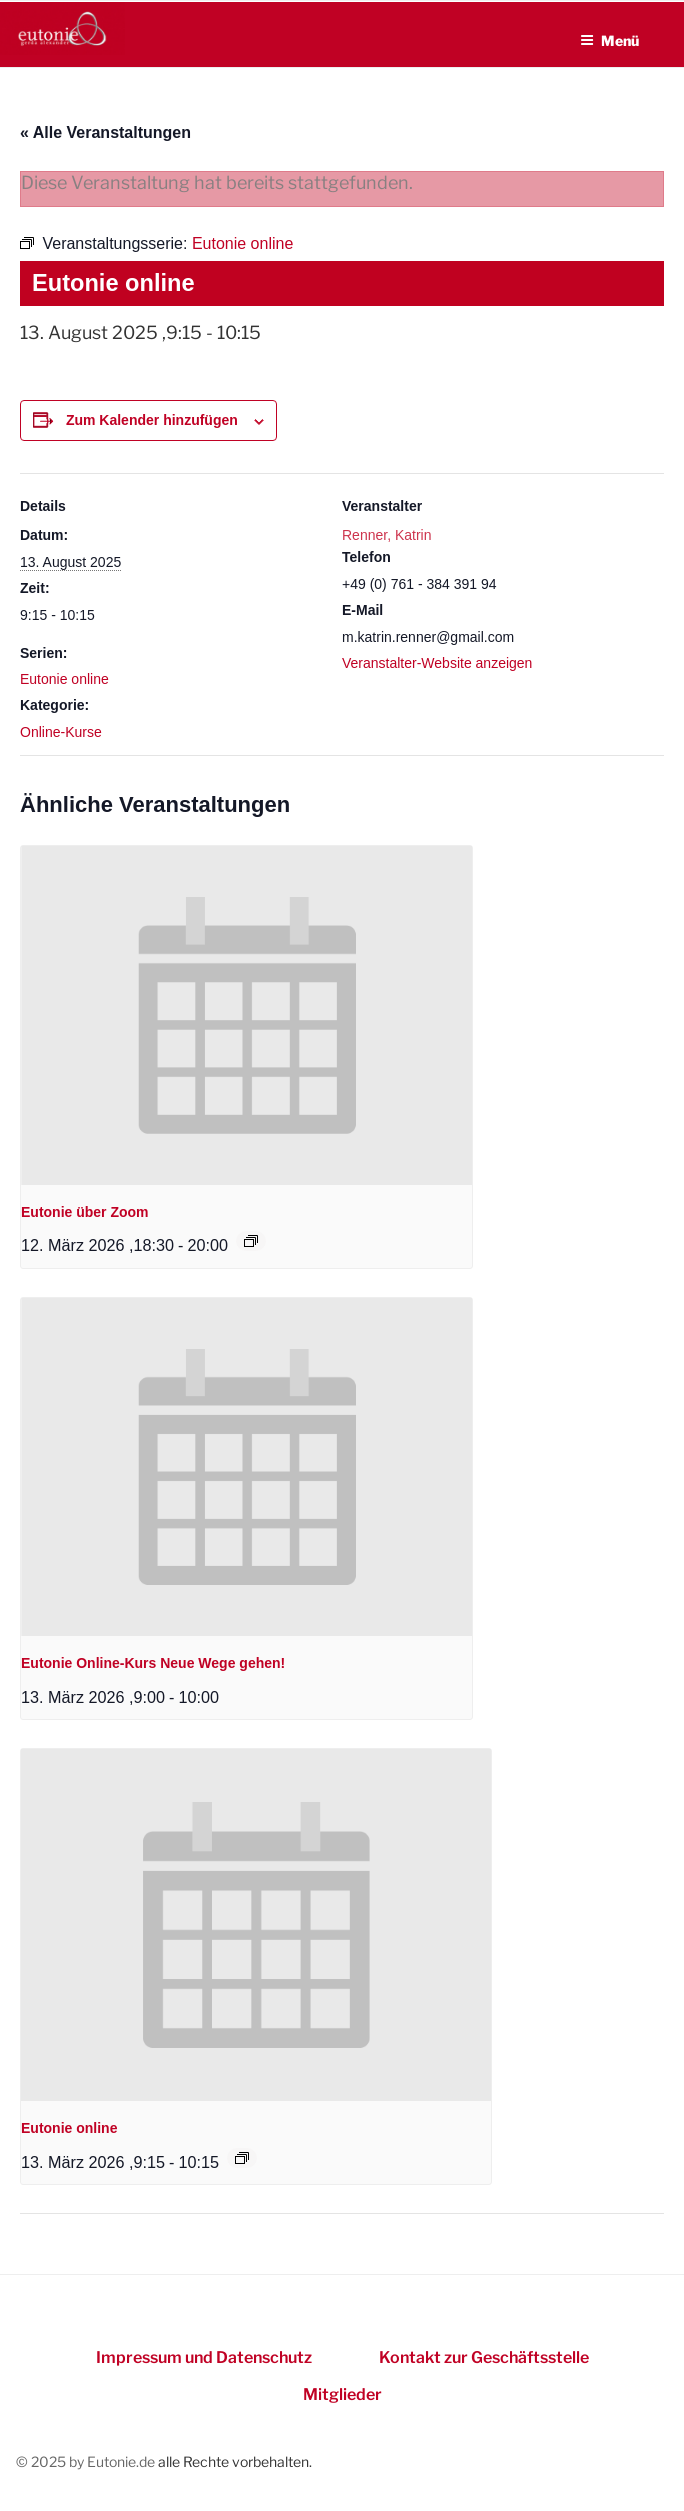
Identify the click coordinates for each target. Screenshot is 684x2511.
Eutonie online (64, 679)
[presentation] (246, 1015)
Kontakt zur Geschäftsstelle (484, 2357)
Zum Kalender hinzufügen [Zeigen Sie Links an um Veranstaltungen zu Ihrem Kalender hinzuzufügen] (152, 420)
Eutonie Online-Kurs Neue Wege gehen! (153, 1663)
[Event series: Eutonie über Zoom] (251, 1241)
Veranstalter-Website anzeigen (437, 663)
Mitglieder (342, 2394)
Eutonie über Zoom (85, 1212)
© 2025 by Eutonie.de (87, 2461)
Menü (609, 40)
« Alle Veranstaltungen (105, 132)
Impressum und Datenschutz (204, 2357)
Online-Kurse (61, 732)
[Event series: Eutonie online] (242, 2158)
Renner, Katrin (387, 535)
